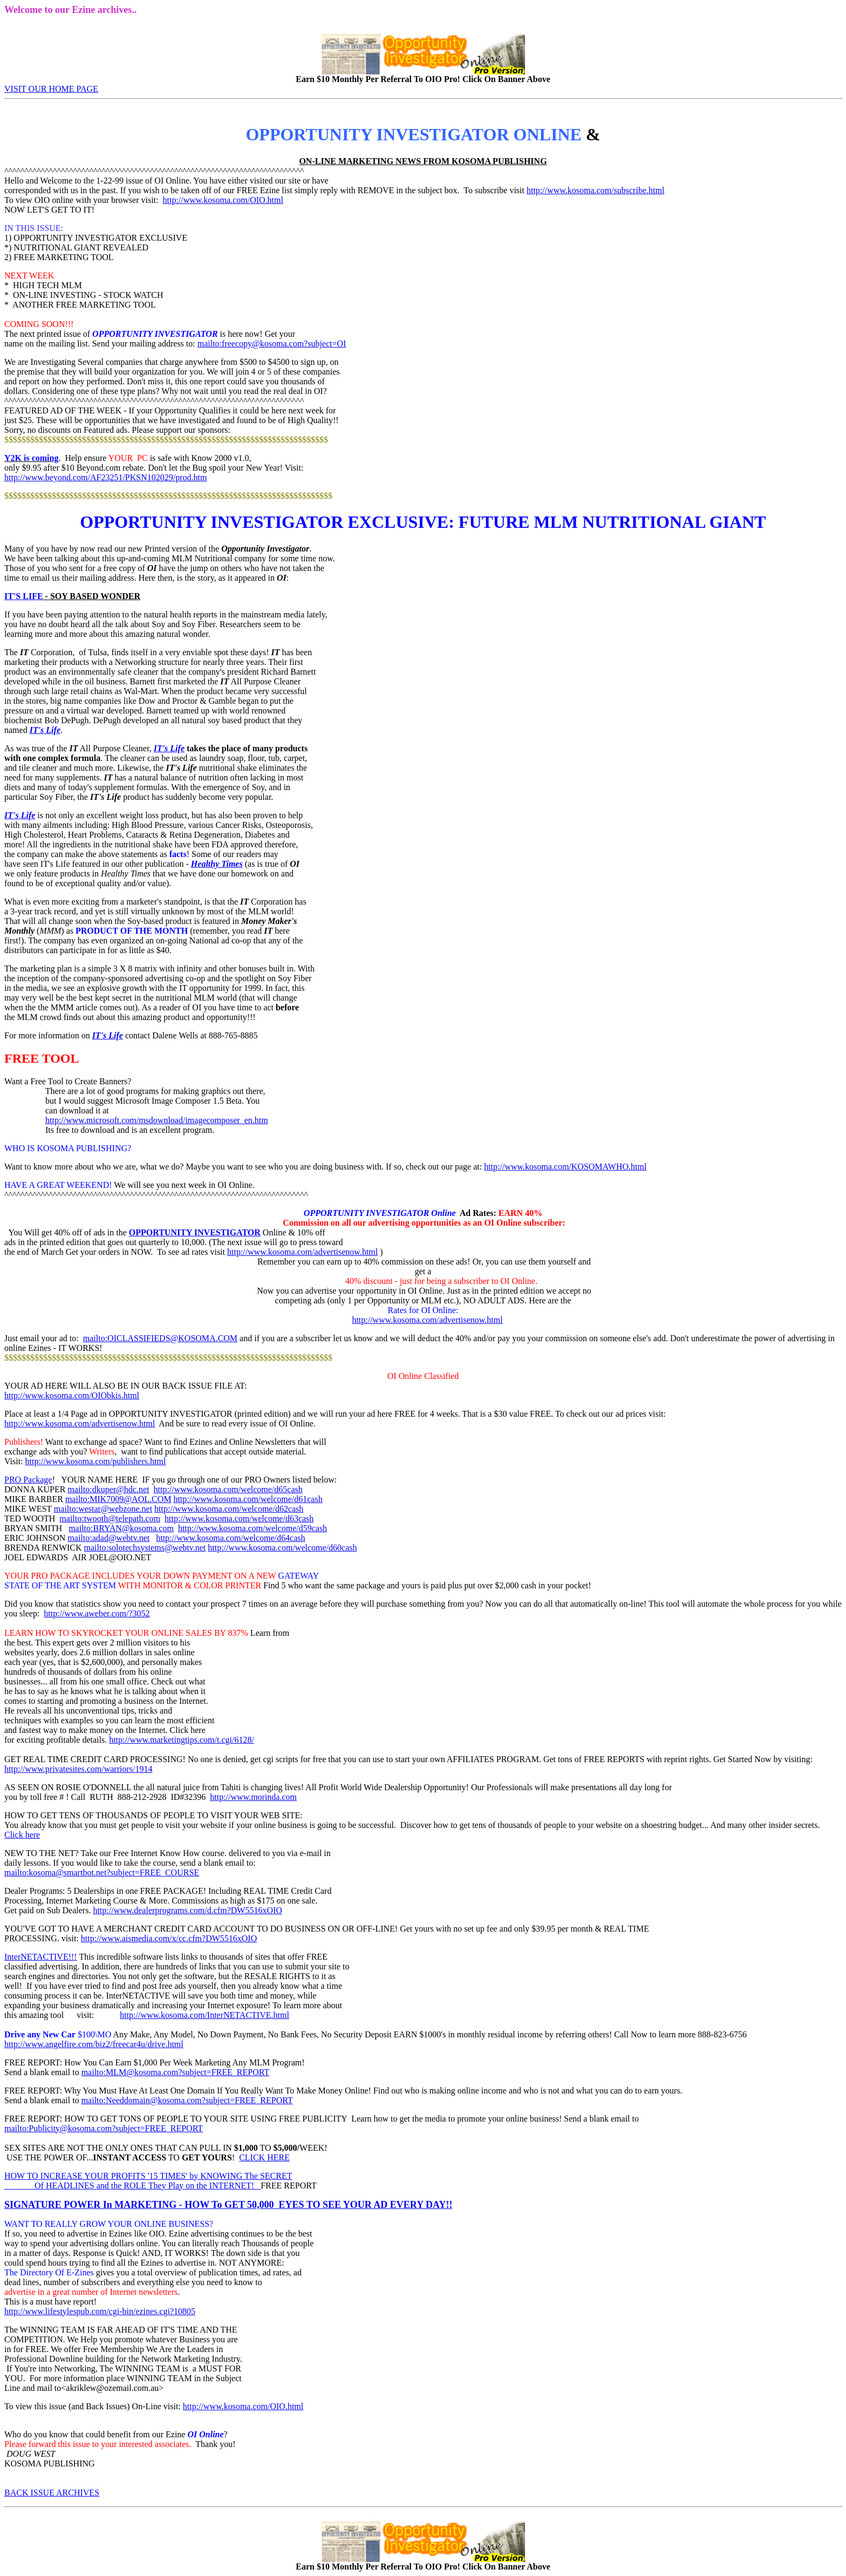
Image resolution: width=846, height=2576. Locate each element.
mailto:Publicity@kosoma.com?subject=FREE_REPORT (103, 2128)
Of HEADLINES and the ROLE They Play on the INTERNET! (132, 2185)
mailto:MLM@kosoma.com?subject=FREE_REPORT (175, 2072)
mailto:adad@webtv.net (108, 1537)
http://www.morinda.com (253, 1797)
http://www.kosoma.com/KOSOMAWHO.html (565, 1166)
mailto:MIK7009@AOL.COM (118, 1499)
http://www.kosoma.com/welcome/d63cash (239, 1518)
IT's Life (45, 730)
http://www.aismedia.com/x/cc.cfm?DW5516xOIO (169, 1938)
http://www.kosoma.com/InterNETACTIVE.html (204, 2015)
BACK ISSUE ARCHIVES (51, 2492)
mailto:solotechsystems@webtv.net (145, 1547)
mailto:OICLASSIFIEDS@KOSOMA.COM (160, 1338)
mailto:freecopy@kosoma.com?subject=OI (271, 343)
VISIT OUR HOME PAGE (51, 88)
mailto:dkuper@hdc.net (108, 1489)
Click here (22, 1834)
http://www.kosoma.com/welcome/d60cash (282, 1547)
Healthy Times (217, 863)
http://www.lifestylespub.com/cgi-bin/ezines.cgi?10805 (99, 2311)
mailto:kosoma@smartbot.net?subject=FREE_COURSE (101, 1872)
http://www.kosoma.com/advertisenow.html (302, 1251)
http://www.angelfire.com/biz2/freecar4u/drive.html (93, 2044)
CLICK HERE (264, 2157)
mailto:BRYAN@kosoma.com (121, 1528)
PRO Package (28, 1479)
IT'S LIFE (23, 596)
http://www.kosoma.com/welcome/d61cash (247, 1499)
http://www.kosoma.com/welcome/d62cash (228, 1508)
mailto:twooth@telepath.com (109, 1518)
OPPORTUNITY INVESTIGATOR (195, 1232)
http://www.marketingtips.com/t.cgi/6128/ (181, 1739)
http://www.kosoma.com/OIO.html (223, 200)
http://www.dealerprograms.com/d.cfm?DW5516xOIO (187, 1910)
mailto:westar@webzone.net (103, 1508)
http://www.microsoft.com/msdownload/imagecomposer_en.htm (156, 1120)
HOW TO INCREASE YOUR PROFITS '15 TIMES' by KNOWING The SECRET (148, 2175)
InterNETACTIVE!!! (40, 1956)
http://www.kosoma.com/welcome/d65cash (227, 1489)
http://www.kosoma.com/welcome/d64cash (230, 1537)
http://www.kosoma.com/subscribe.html (595, 190)
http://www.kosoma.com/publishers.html (95, 1461)
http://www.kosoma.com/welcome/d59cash (252, 1528)
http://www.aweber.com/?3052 (96, 1613)
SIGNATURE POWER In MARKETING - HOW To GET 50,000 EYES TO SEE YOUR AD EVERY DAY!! (228, 2204)
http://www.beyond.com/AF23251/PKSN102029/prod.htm (105, 477)
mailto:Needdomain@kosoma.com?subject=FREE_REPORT (187, 2100)
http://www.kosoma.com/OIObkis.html (71, 1395)
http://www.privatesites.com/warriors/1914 (78, 1768)
